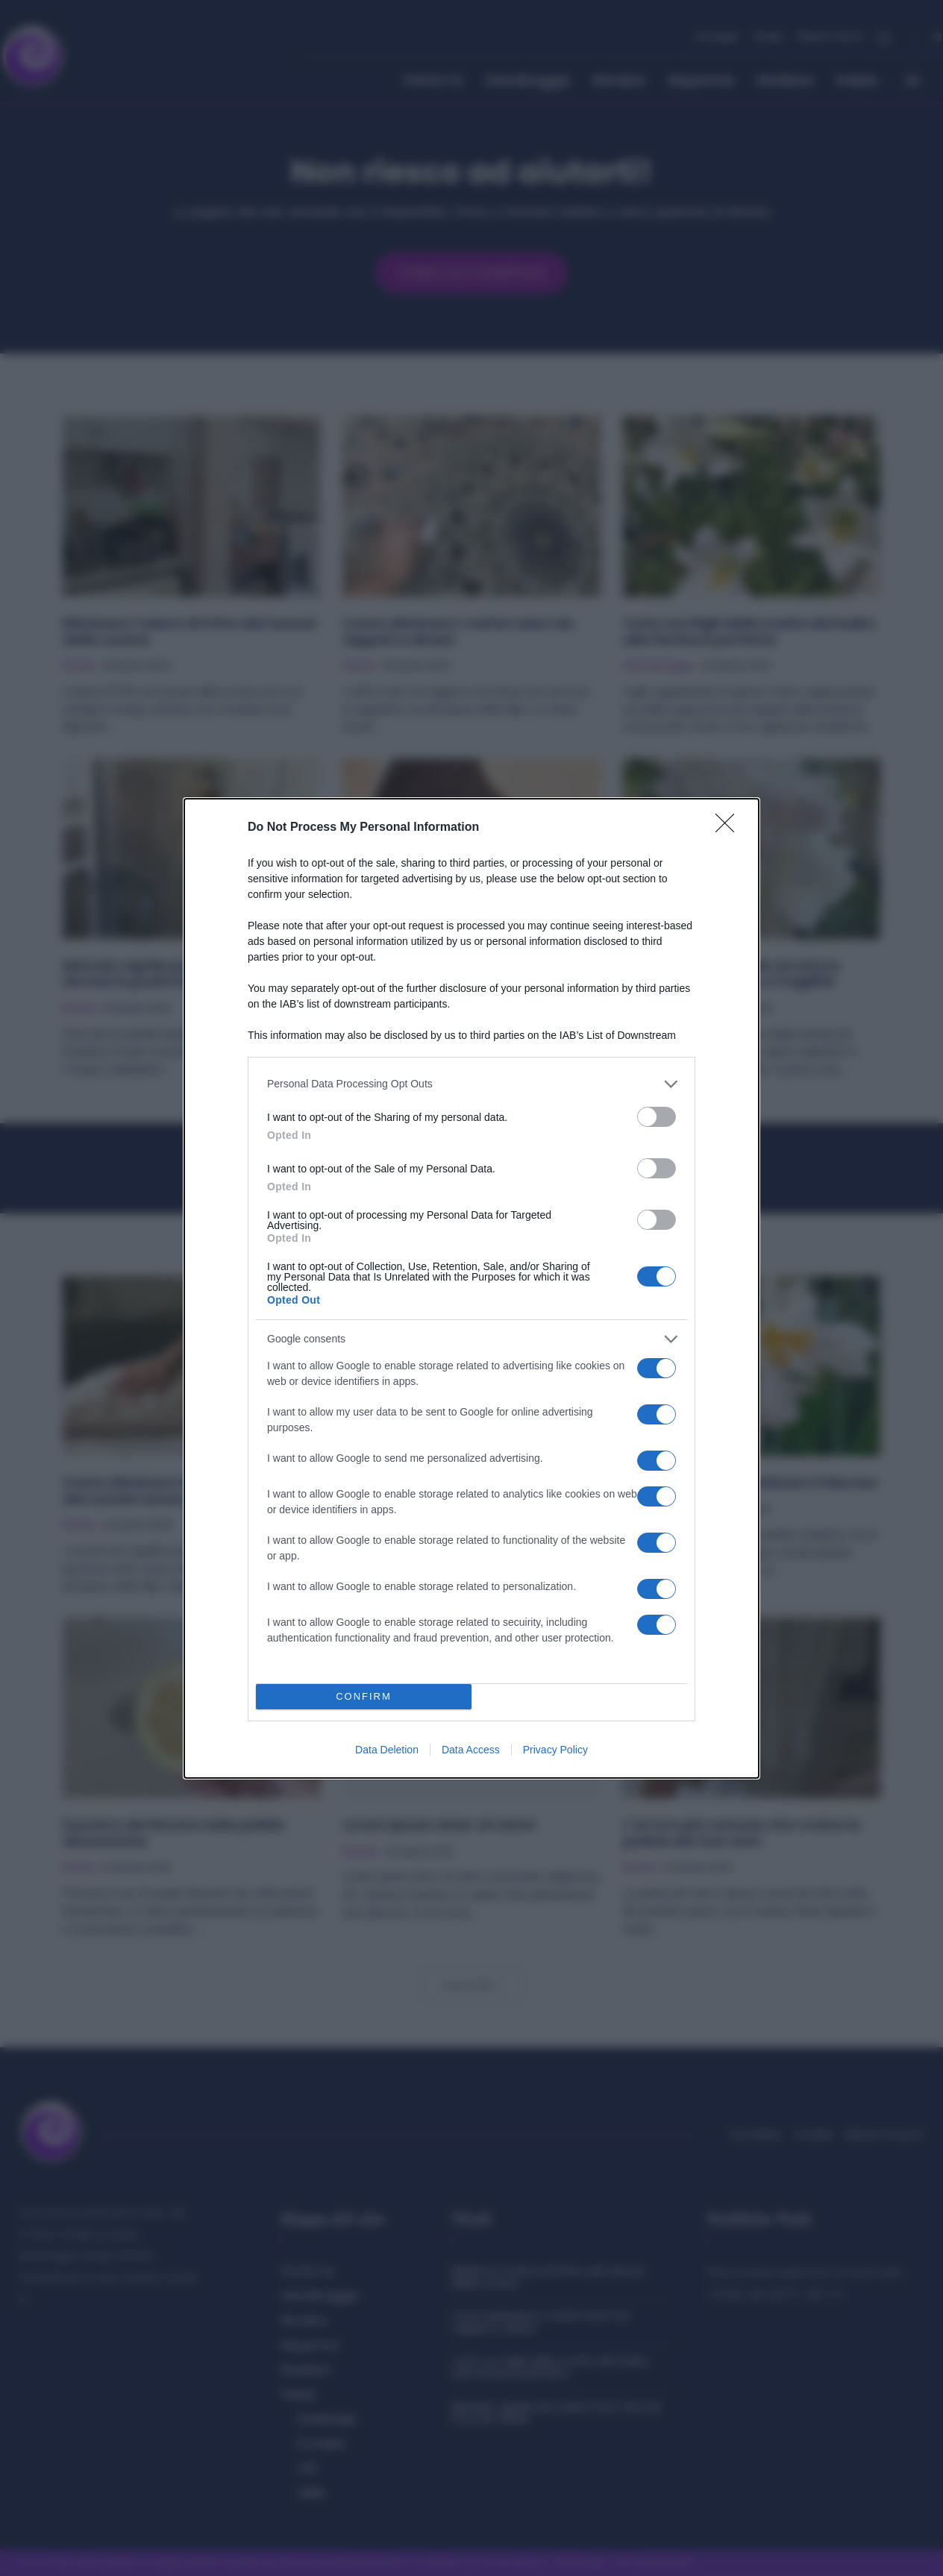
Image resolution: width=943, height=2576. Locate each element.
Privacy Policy (555, 1750)
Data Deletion (387, 1750)
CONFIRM (364, 1696)
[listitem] (471, 1084)
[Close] (729, 828)
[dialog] (471, 1288)
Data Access (471, 1750)
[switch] (656, 1117)
